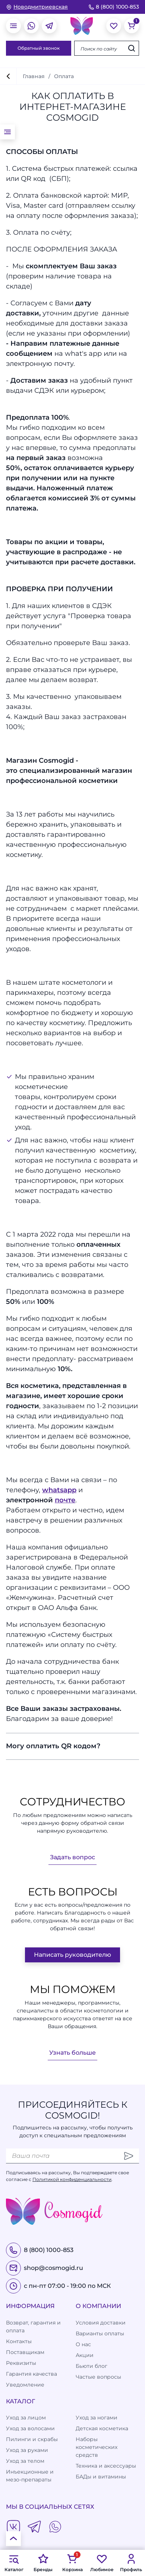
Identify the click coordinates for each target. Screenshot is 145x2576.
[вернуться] (8, 76)
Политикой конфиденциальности (71, 2179)
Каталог (13, 2562)
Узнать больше (72, 2052)
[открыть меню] (13, 25)
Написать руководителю (72, 1954)
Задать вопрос (72, 1857)
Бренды (43, 2562)
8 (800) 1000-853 (113, 6)
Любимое (102, 2562)
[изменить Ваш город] (37, 7)
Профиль (131, 2562)
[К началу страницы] (13, 2538)
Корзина (72, 2562)
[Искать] (131, 48)
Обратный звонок (39, 48)
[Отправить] (128, 2155)
